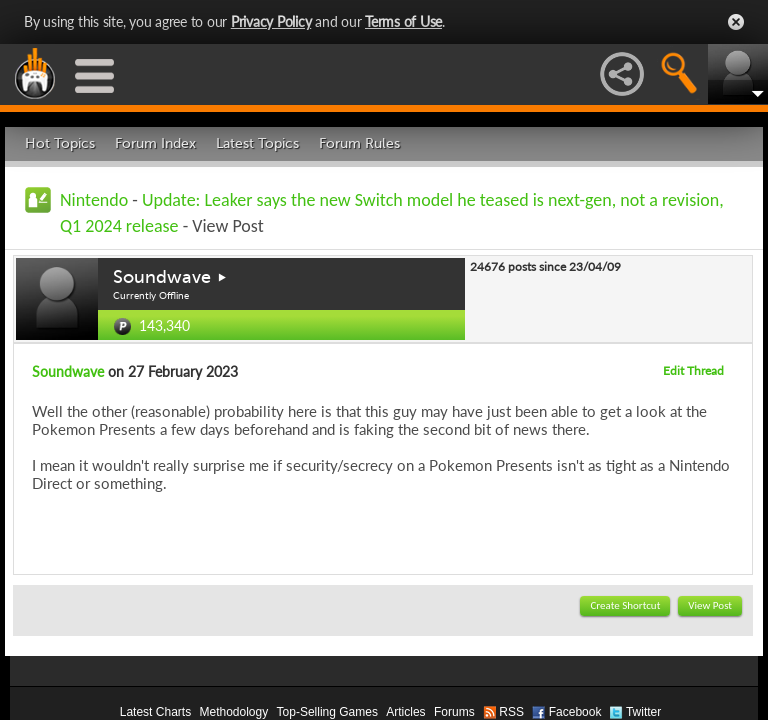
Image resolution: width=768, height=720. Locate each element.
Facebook (575, 712)
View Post (710, 605)
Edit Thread (693, 370)
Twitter (643, 712)
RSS (511, 712)
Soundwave (162, 277)
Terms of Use (403, 21)
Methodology (233, 712)
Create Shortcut (625, 605)
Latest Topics (257, 143)
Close (736, 22)
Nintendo (94, 200)
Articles (405, 712)
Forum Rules (359, 143)
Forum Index (155, 143)
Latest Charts (155, 712)
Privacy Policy (271, 21)
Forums (454, 712)
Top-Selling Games (327, 712)
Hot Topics (60, 143)
